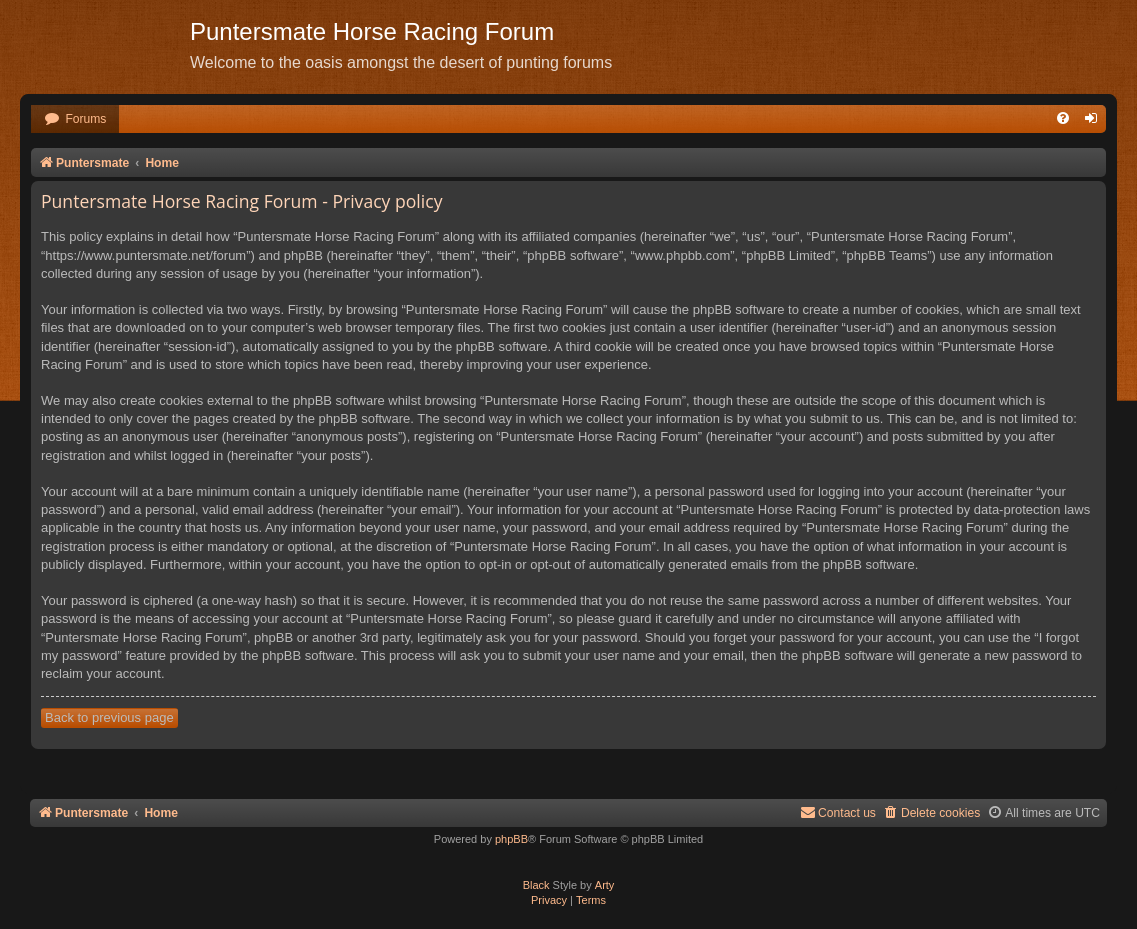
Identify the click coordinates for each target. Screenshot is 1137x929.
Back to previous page (109, 717)
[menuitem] (75, 119)
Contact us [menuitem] (838, 812)
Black (536, 885)
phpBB (511, 839)
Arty (605, 885)
